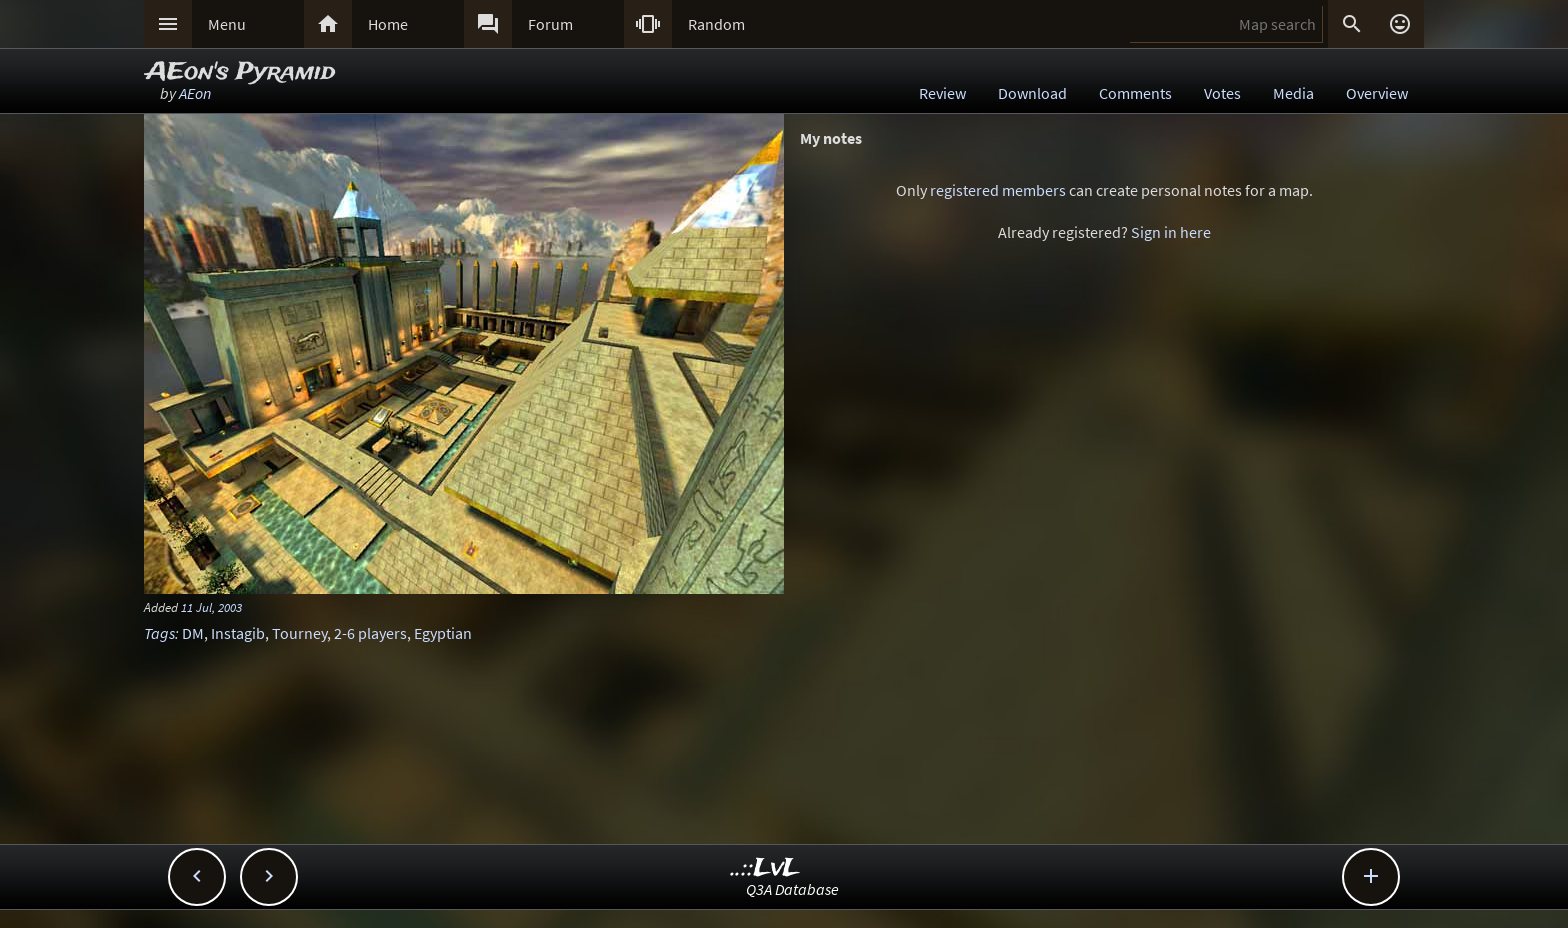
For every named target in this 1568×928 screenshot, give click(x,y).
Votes (1222, 93)
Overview (1377, 93)
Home (388, 24)
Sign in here (1171, 232)
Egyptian (443, 633)
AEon (195, 93)
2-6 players (370, 633)
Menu (227, 24)
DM (193, 633)
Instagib (238, 633)
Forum (550, 24)
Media (1293, 93)
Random (716, 24)
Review (942, 93)
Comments (1135, 93)
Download (1032, 93)
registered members (998, 190)
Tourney (299, 633)
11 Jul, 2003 (211, 607)
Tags (159, 633)
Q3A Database (792, 889)
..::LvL (765, 868)
